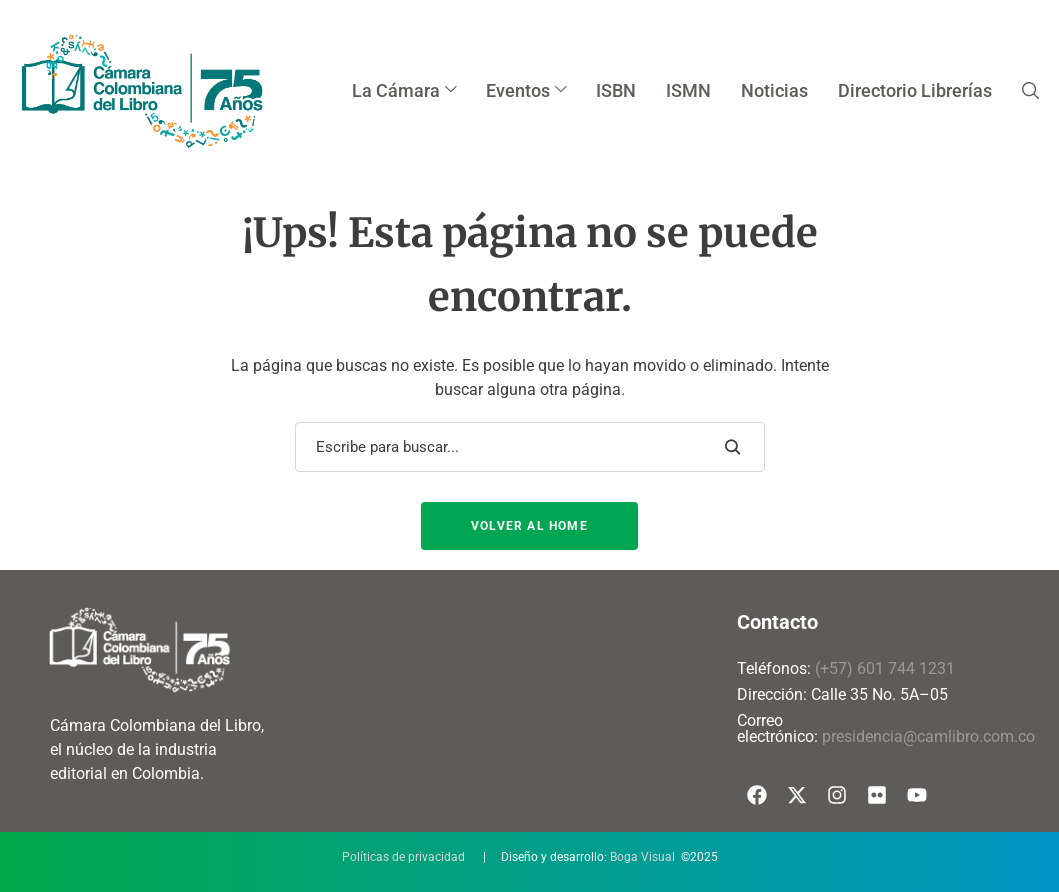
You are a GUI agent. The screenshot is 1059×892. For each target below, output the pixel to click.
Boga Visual (642, 857)
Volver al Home (529, 526)
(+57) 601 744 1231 (885, 668)
